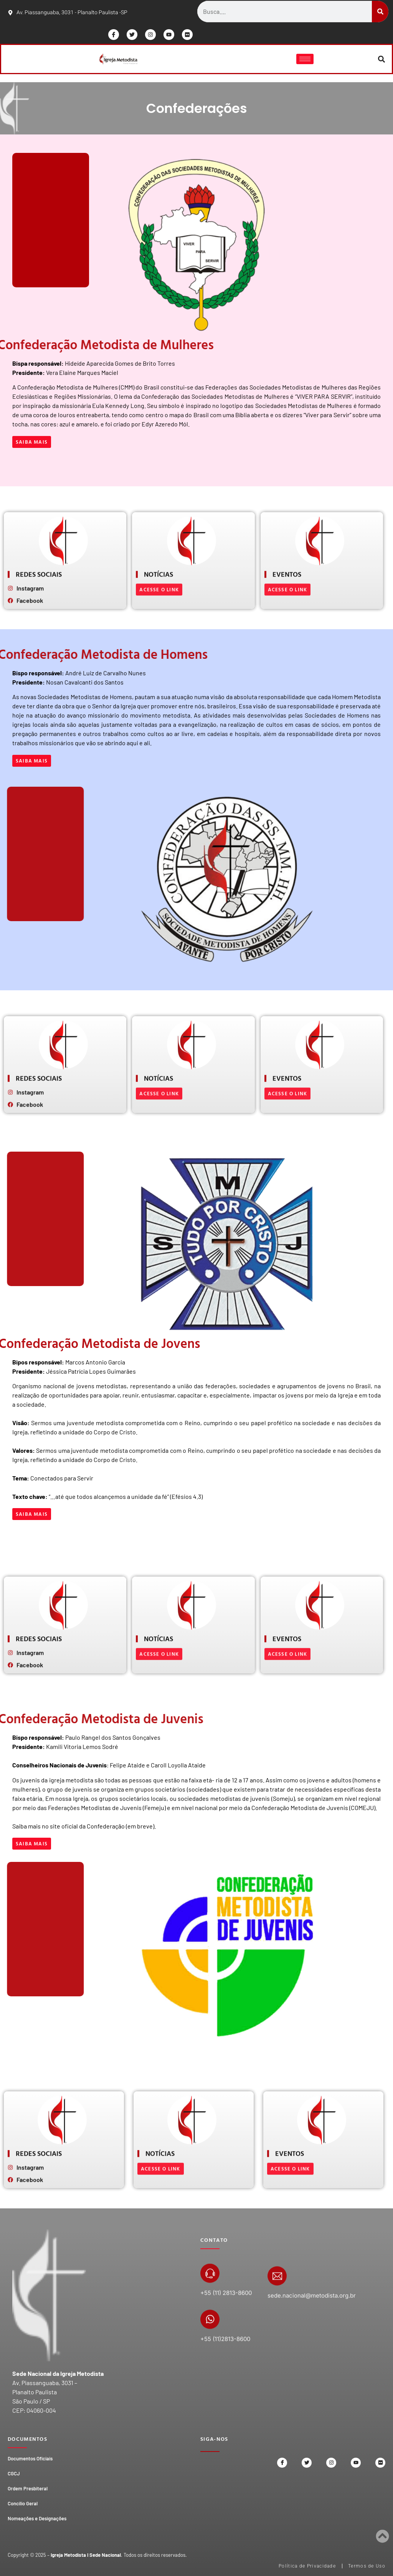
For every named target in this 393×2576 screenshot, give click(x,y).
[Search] (380, 11)
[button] (381, 59)
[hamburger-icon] (305, 59)
